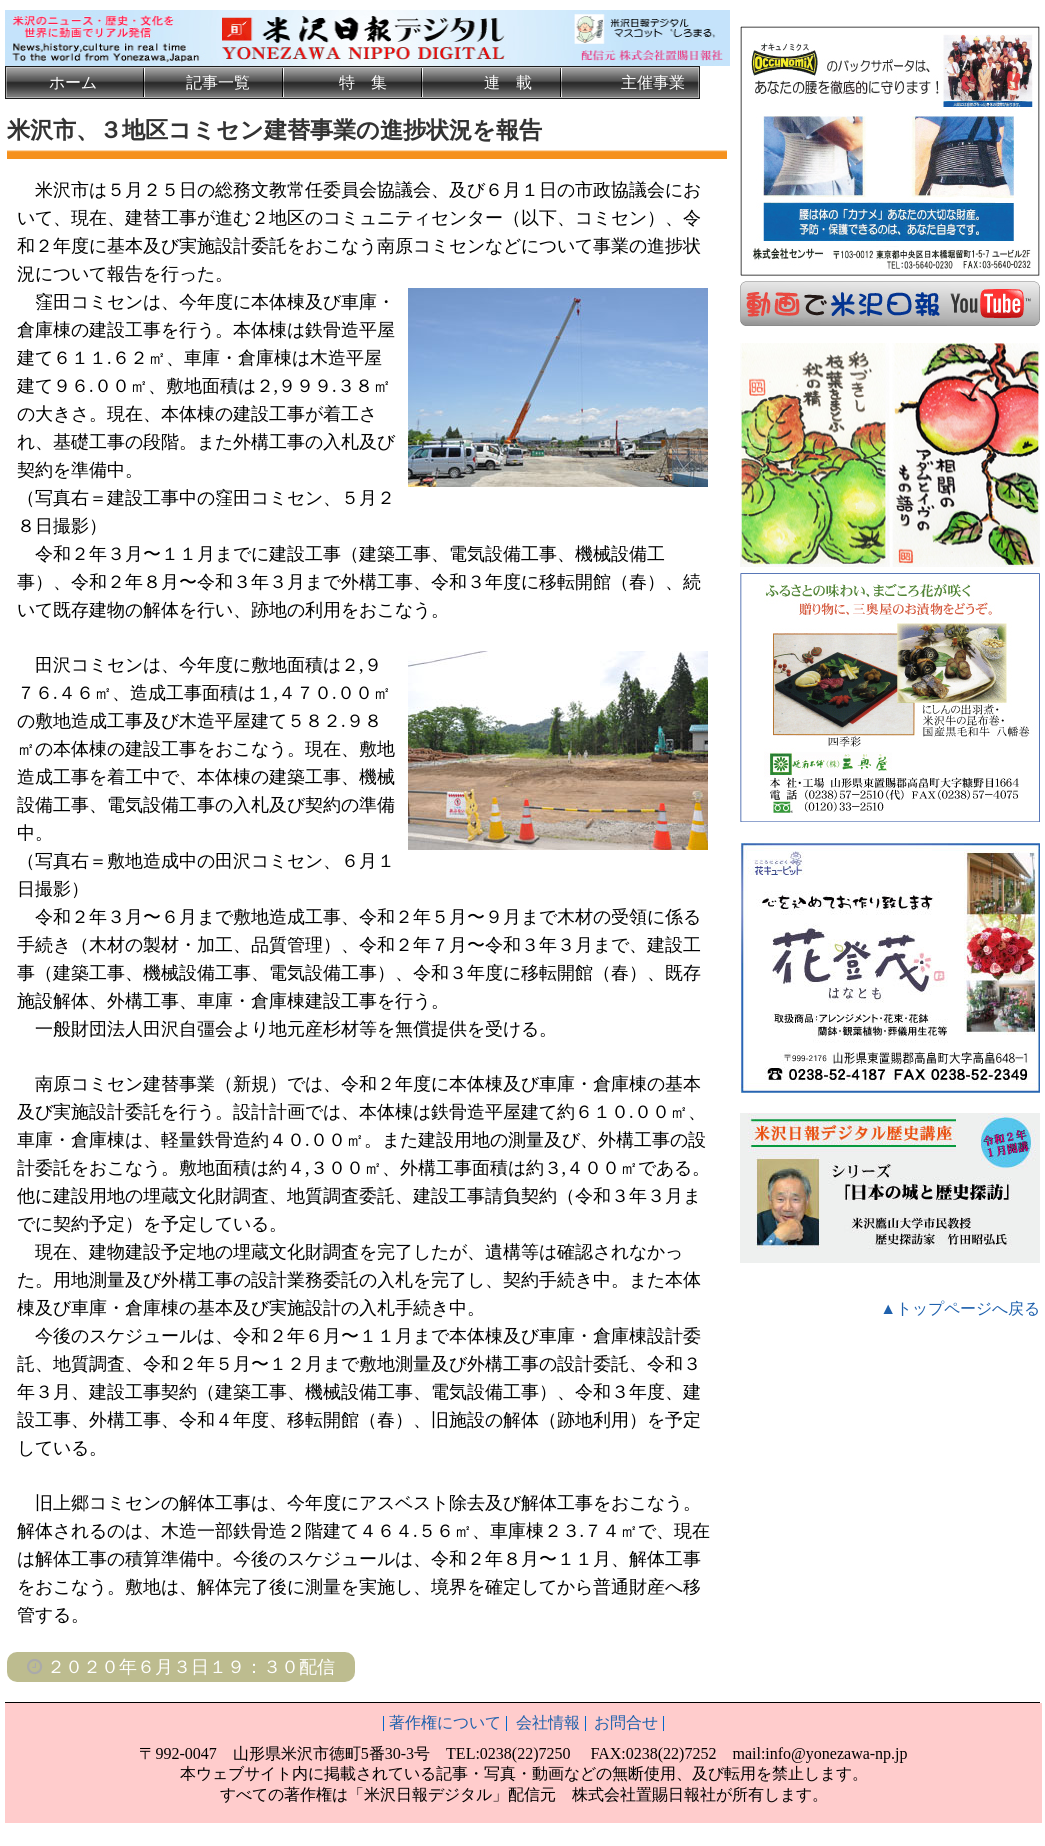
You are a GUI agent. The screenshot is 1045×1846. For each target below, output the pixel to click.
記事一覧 (218, 82)
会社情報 (548, 1722)
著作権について (445, 1722)
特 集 (363, 82)
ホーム (73, 82)
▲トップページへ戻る (960, 1306)
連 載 (508, 82)
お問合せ (626, 1722)
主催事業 (653, 82)
